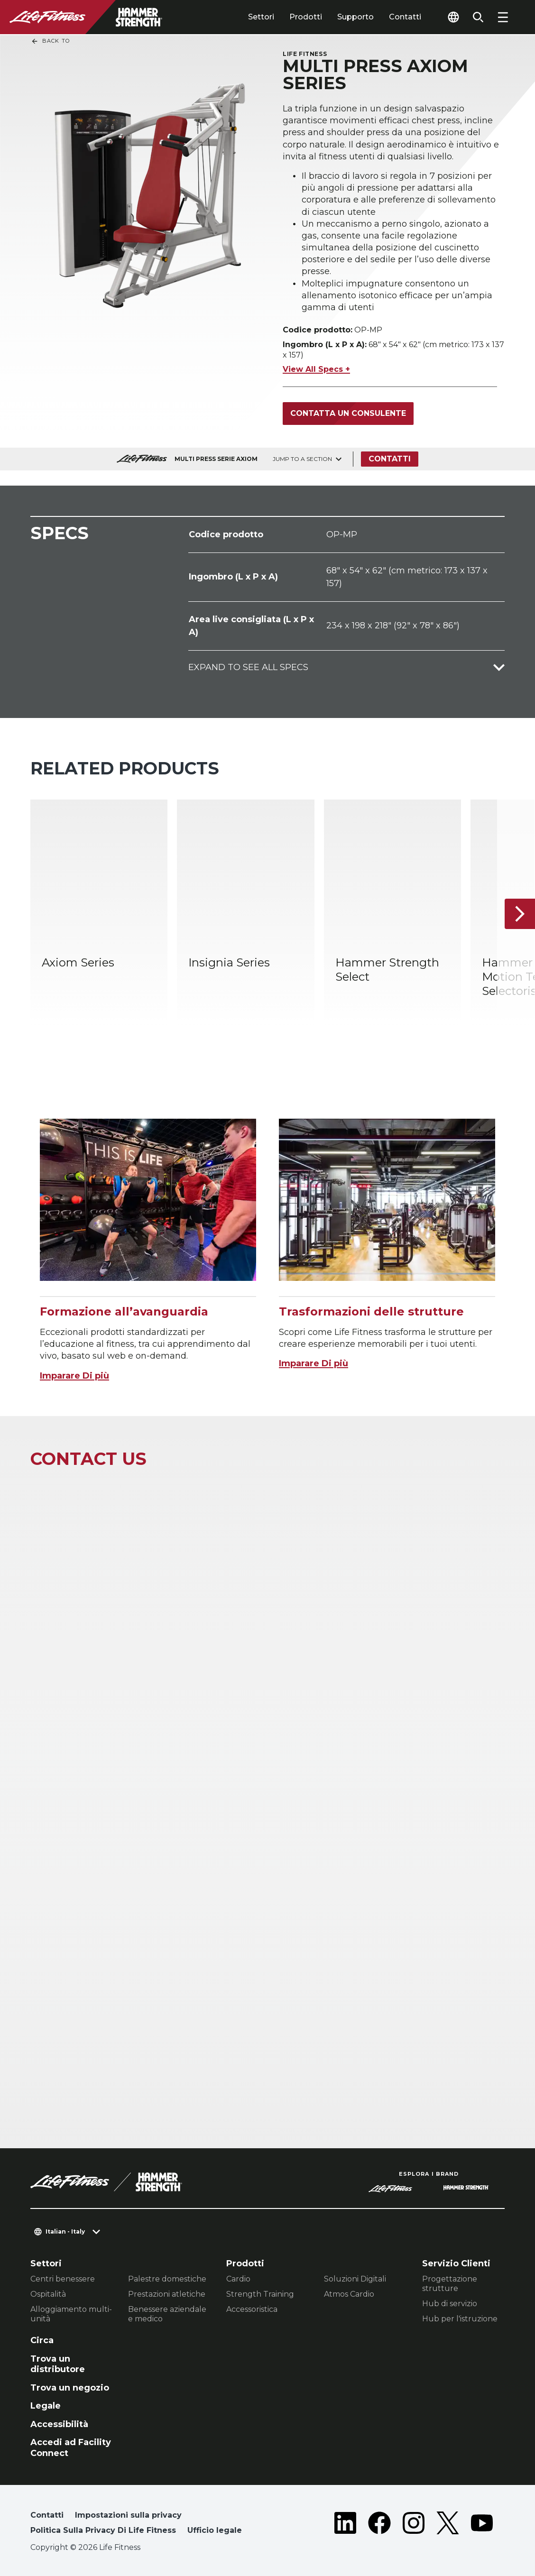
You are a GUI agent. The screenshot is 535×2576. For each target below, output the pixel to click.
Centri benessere (62, 2278)
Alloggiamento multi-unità (71, 2314)
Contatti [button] (47, 2515)
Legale (45, 2406)
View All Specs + (316, 369)
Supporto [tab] (355, 16)
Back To (50, 41)
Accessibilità (59, 2424)
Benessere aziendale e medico (167, 2314)
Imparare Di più (74, 1376)
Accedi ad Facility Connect (70, 2447)
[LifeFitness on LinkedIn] (345, 2525)
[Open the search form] (478, 17)
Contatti (405, 16)
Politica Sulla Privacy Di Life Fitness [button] (103, 2530)
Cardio (238, 2278)
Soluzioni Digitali (355, 2278)
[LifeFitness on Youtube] (481, 2525)
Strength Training (260, 2294)
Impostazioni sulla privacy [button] (128, 2515)
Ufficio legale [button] (214, 2530)
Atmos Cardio (349, 2294)
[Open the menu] (502, 17)
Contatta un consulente (348, 413)
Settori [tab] (261, 16)
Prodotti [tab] (305, 16)
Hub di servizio (449, 2303)
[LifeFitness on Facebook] (379, 2525)
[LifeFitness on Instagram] (413, 2525)
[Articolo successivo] (520, 913)
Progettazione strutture (449, 2283)
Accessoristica (251, 2309)
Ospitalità (48, 2294)
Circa (42, 2340)
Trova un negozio (69, 2388)
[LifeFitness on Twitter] (447, 2525)
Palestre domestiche (167, 2278)
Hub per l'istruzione (460, 2318)
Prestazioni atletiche (166, 2294)
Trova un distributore (57, 2364)
